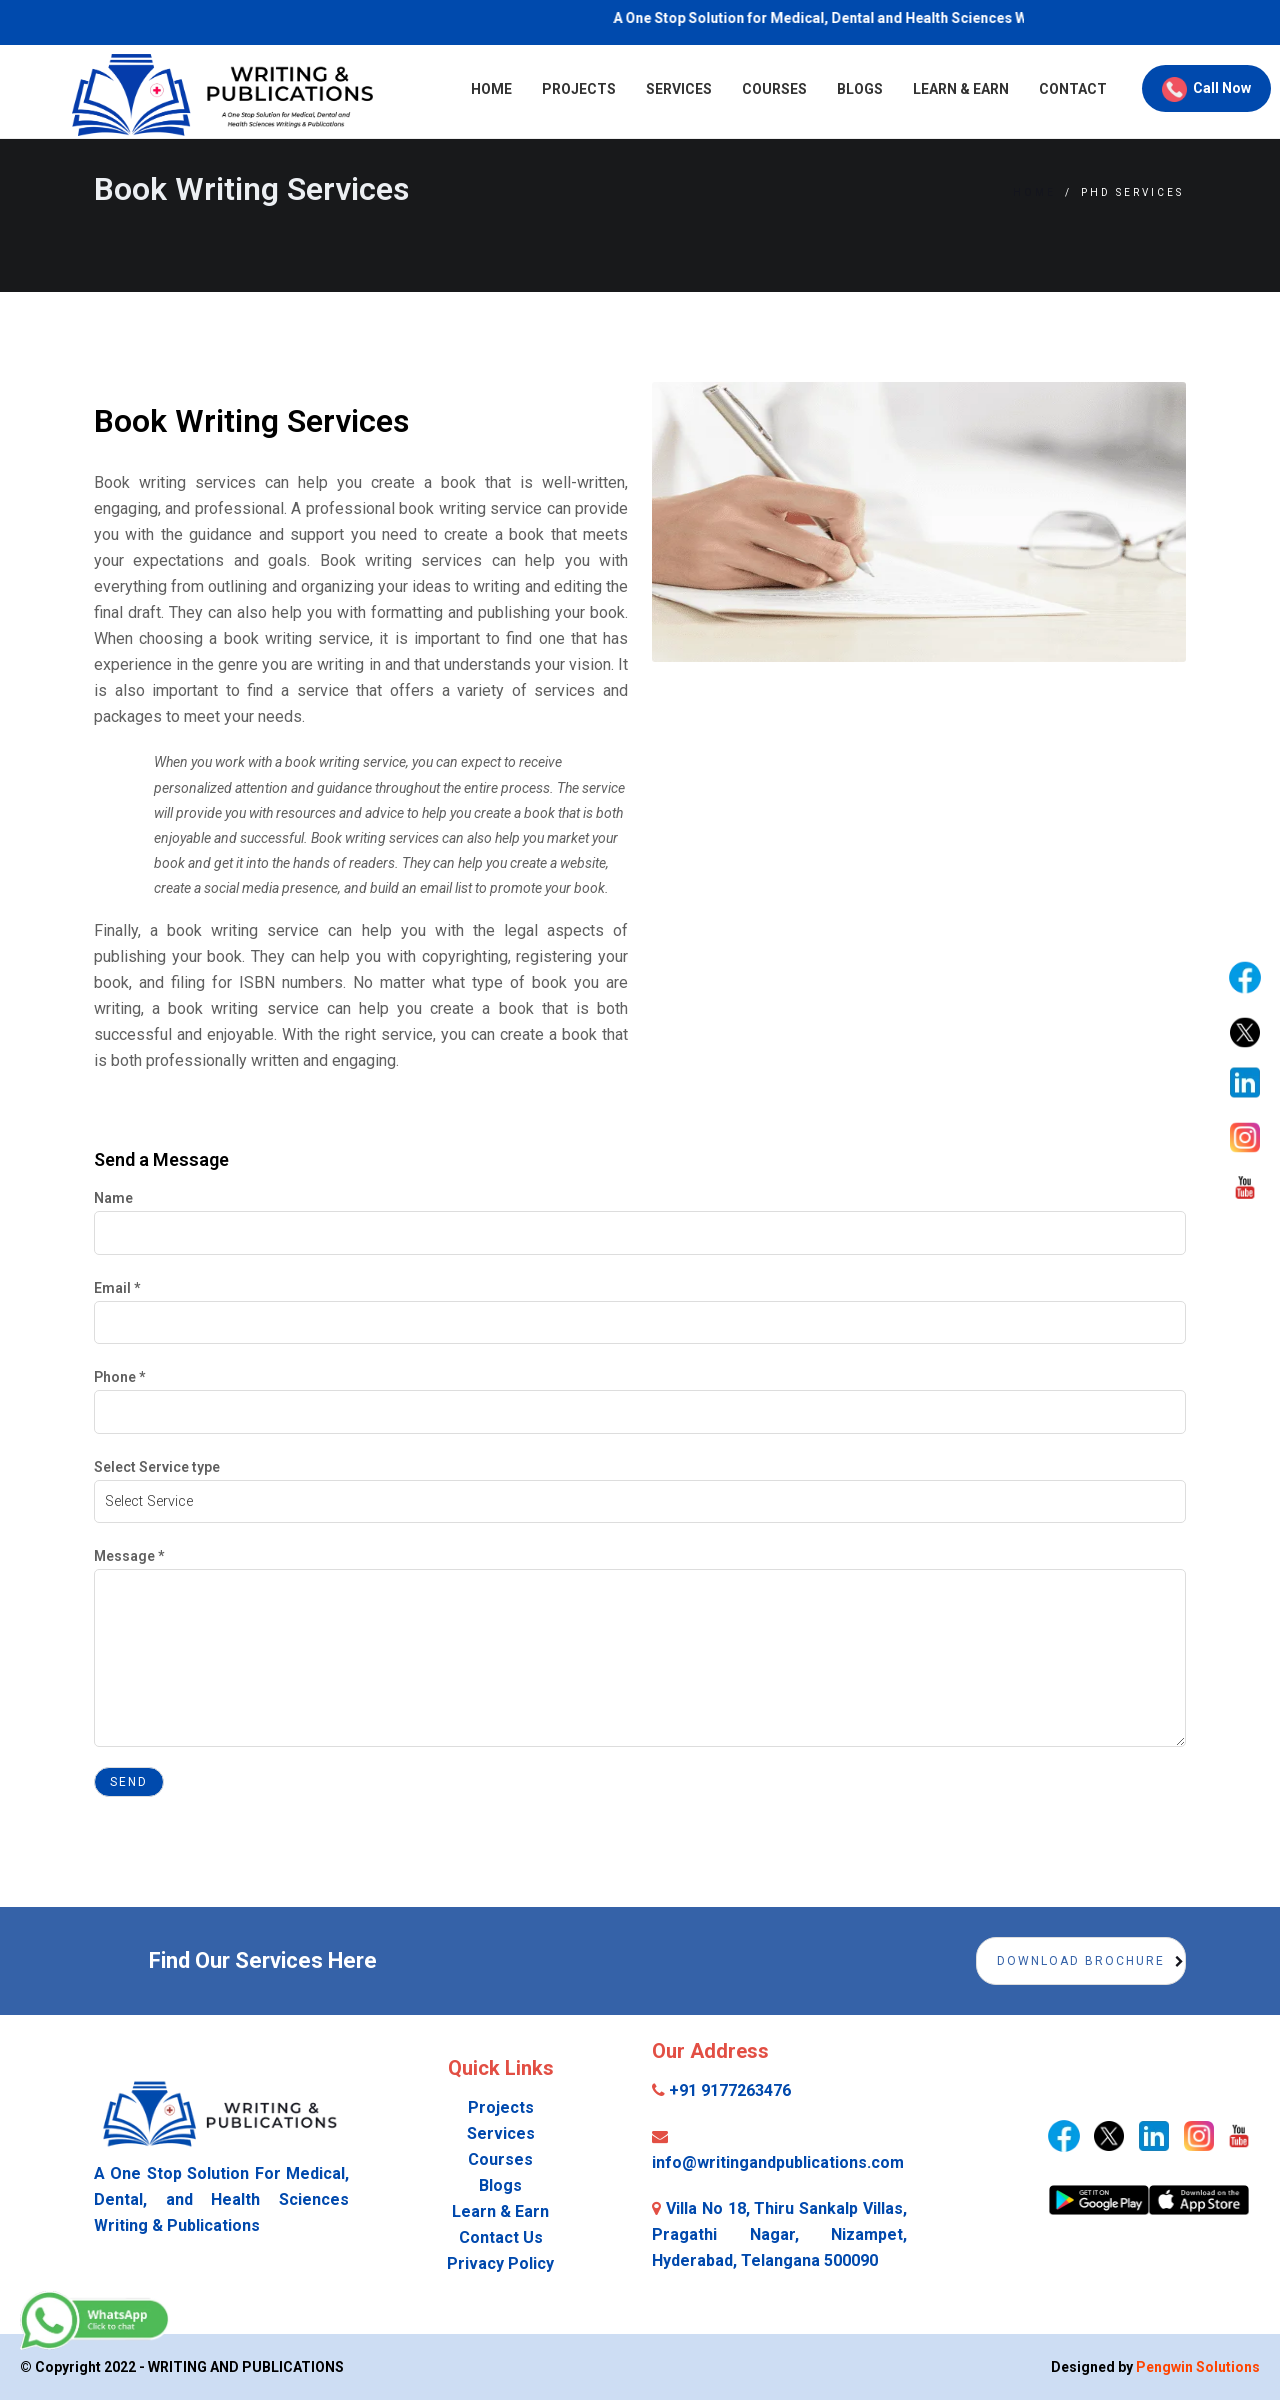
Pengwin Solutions (1198, 2367)
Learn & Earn (878, 89)
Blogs (777, 89)
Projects (496, 89)
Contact (990, 89)
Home (408, 89)
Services (596, 89)
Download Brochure (1081, 1961)
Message (129, 1556)
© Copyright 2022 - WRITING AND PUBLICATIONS (182, 2367)
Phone (119, 1377)
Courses (691, 89)
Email (117, 1288)
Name (113, 1198)
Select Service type (157, 1467)
